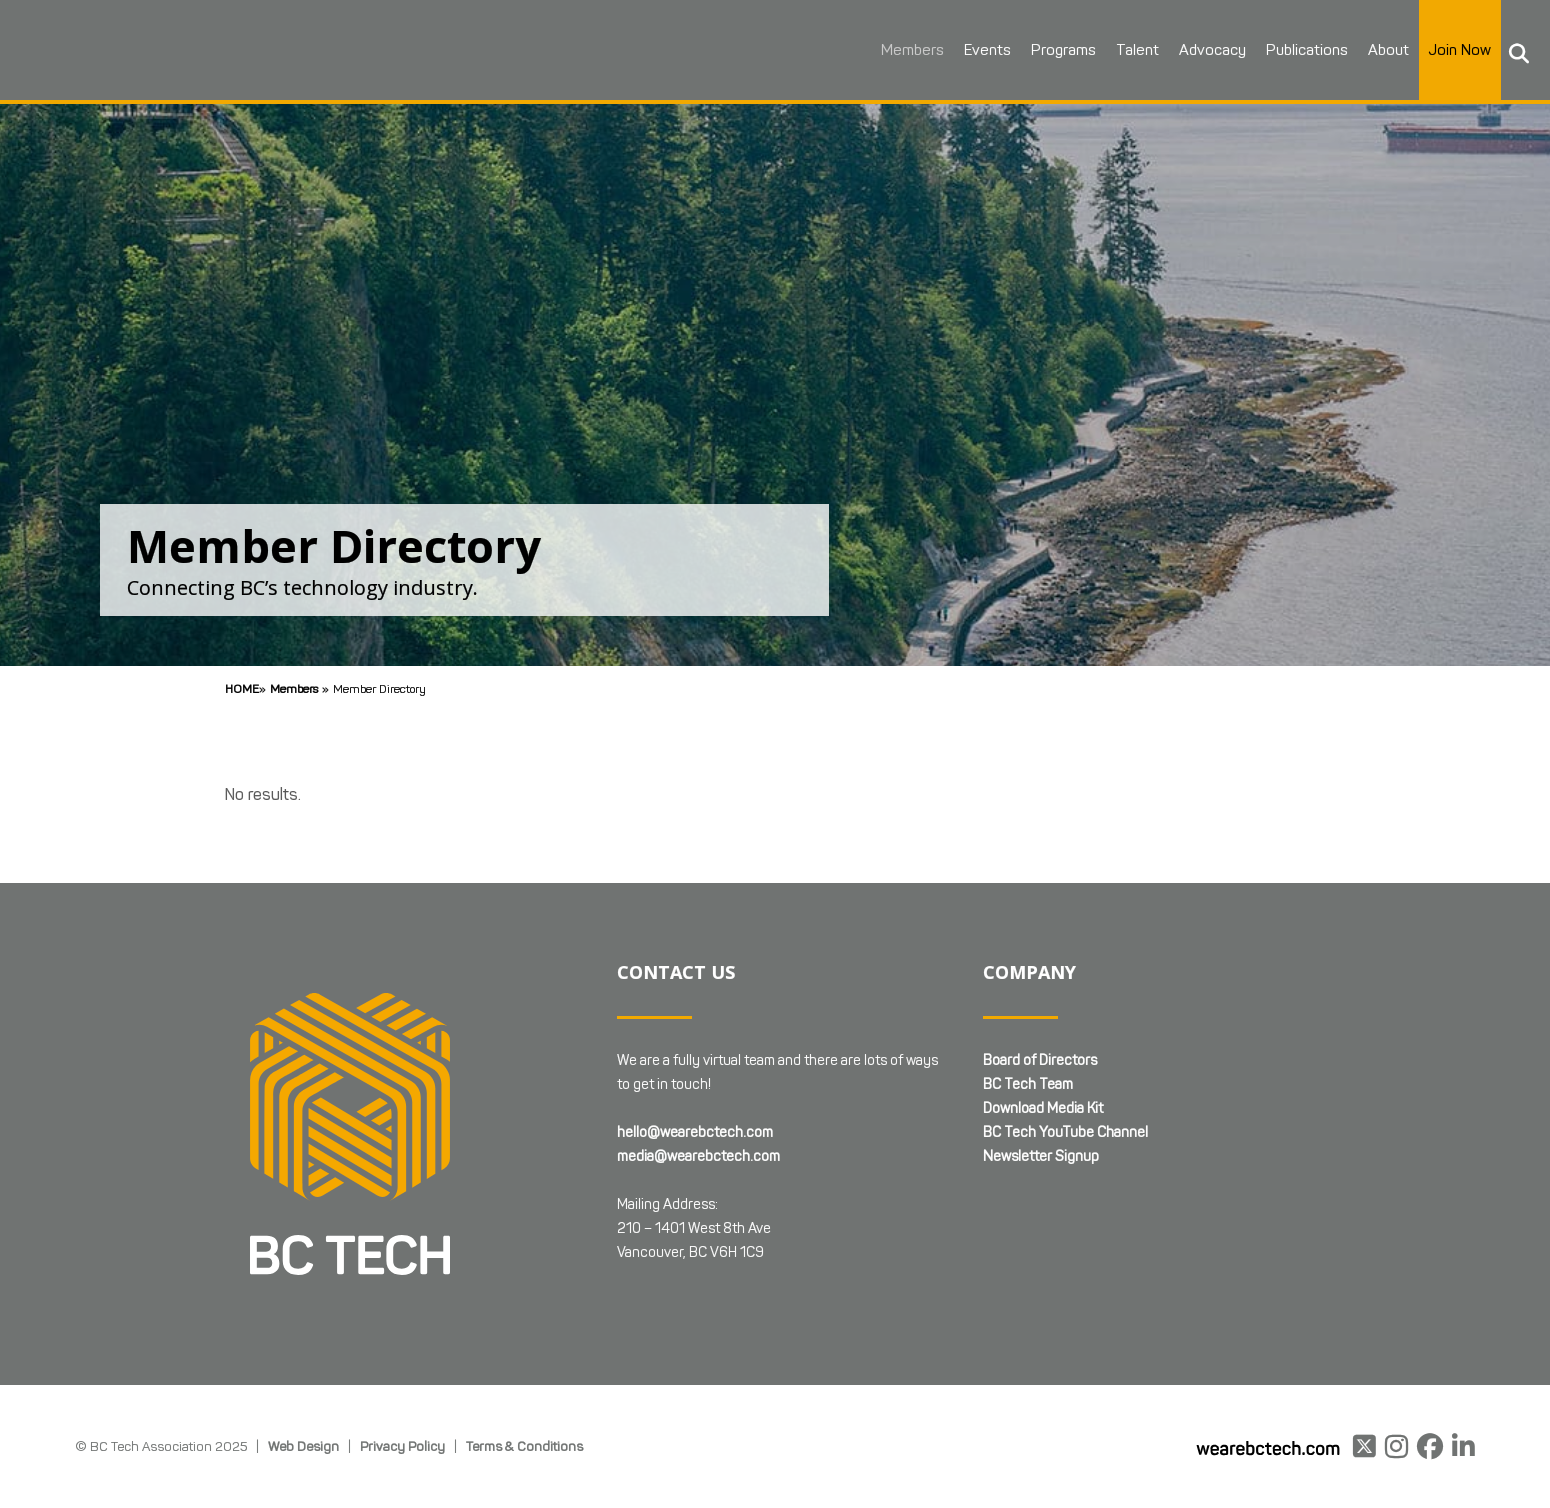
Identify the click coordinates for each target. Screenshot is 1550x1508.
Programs (1039, 50)
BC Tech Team (1028, 1084)
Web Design (303, 1446)
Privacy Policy (402, 1446)
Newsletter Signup (1041, 1156)
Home (242, 688)
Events (963, 50)
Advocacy (1188, 50)
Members (888, 50)
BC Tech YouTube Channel (1065, 1132)
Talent (1113, 50)
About (1364, 50)
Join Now (1436, 50)
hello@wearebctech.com (695, 1132)
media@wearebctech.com (698, 1156)
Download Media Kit (1043, 1108)
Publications (1283, 50)
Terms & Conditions (524, 1446)
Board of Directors (1040, 1060)
